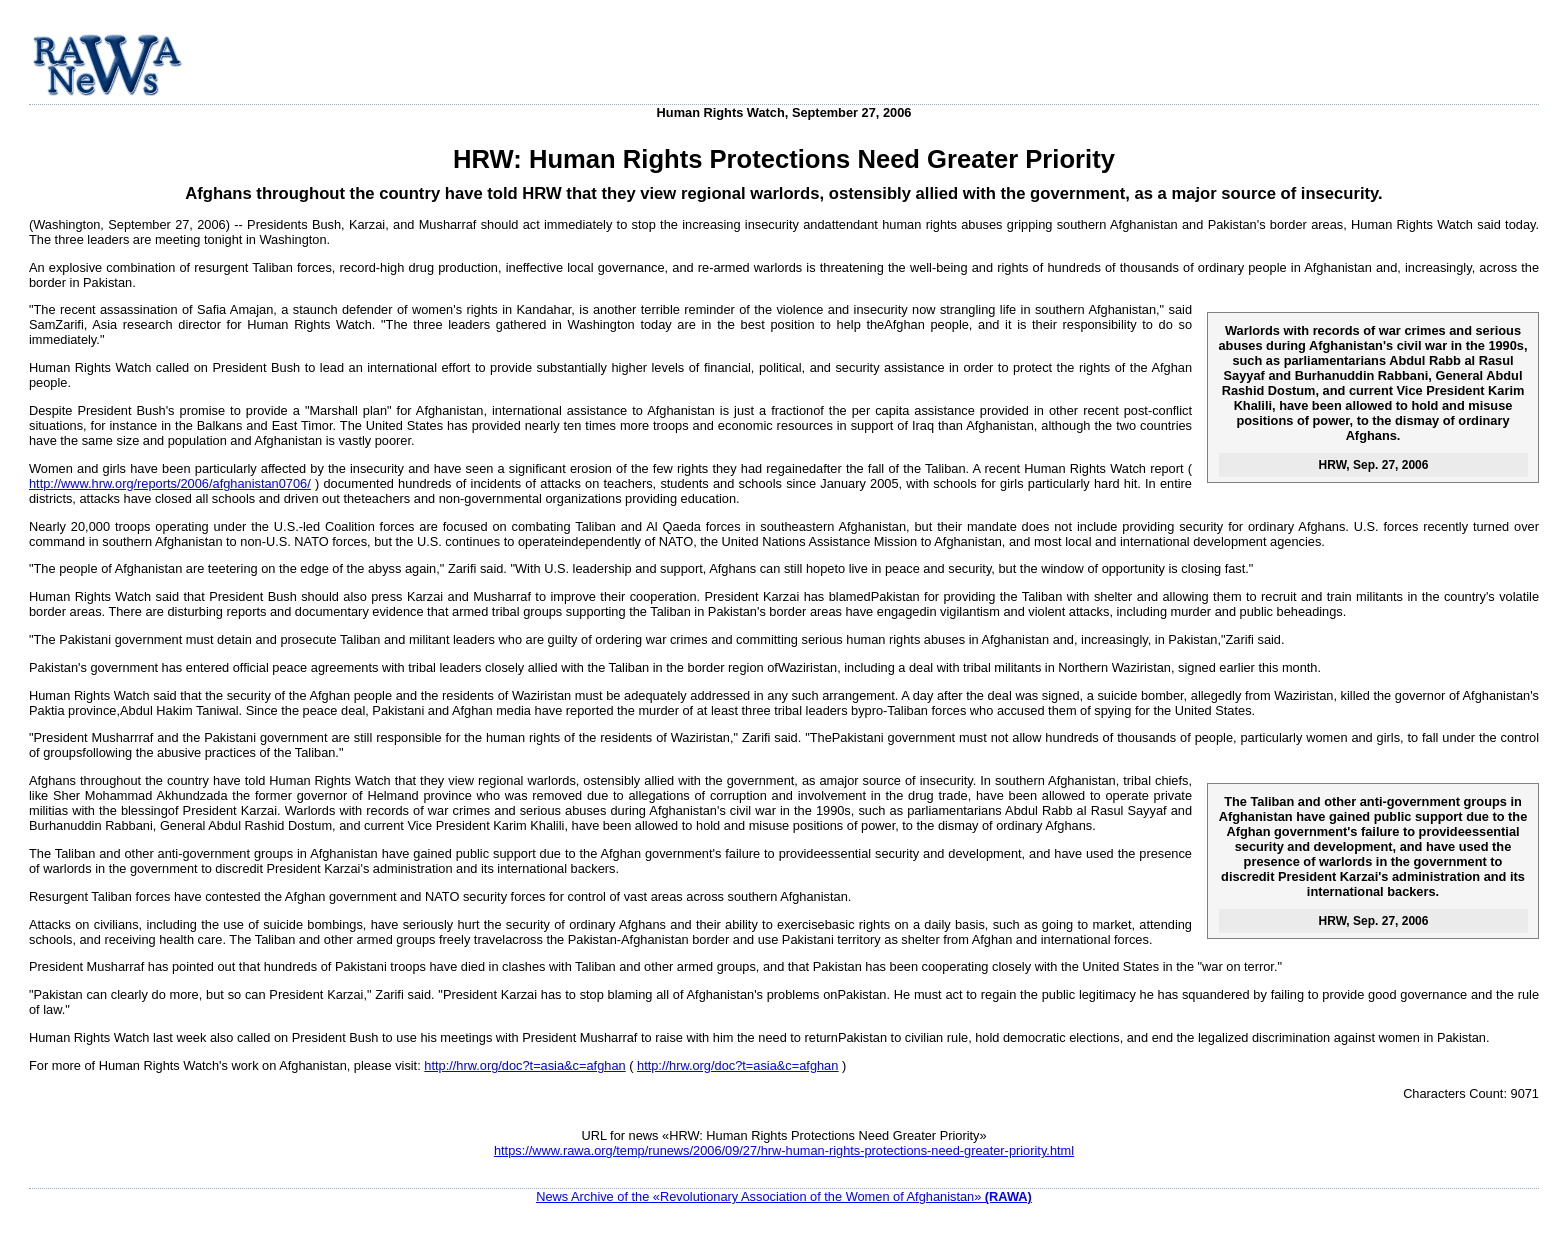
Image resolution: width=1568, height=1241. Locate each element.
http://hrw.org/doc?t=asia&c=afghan (524, 1065)
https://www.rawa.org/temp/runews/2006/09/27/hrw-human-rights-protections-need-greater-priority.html (784, 1150)
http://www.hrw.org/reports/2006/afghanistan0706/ (170, 483)
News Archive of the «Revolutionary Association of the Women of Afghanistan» (784, 1196)
